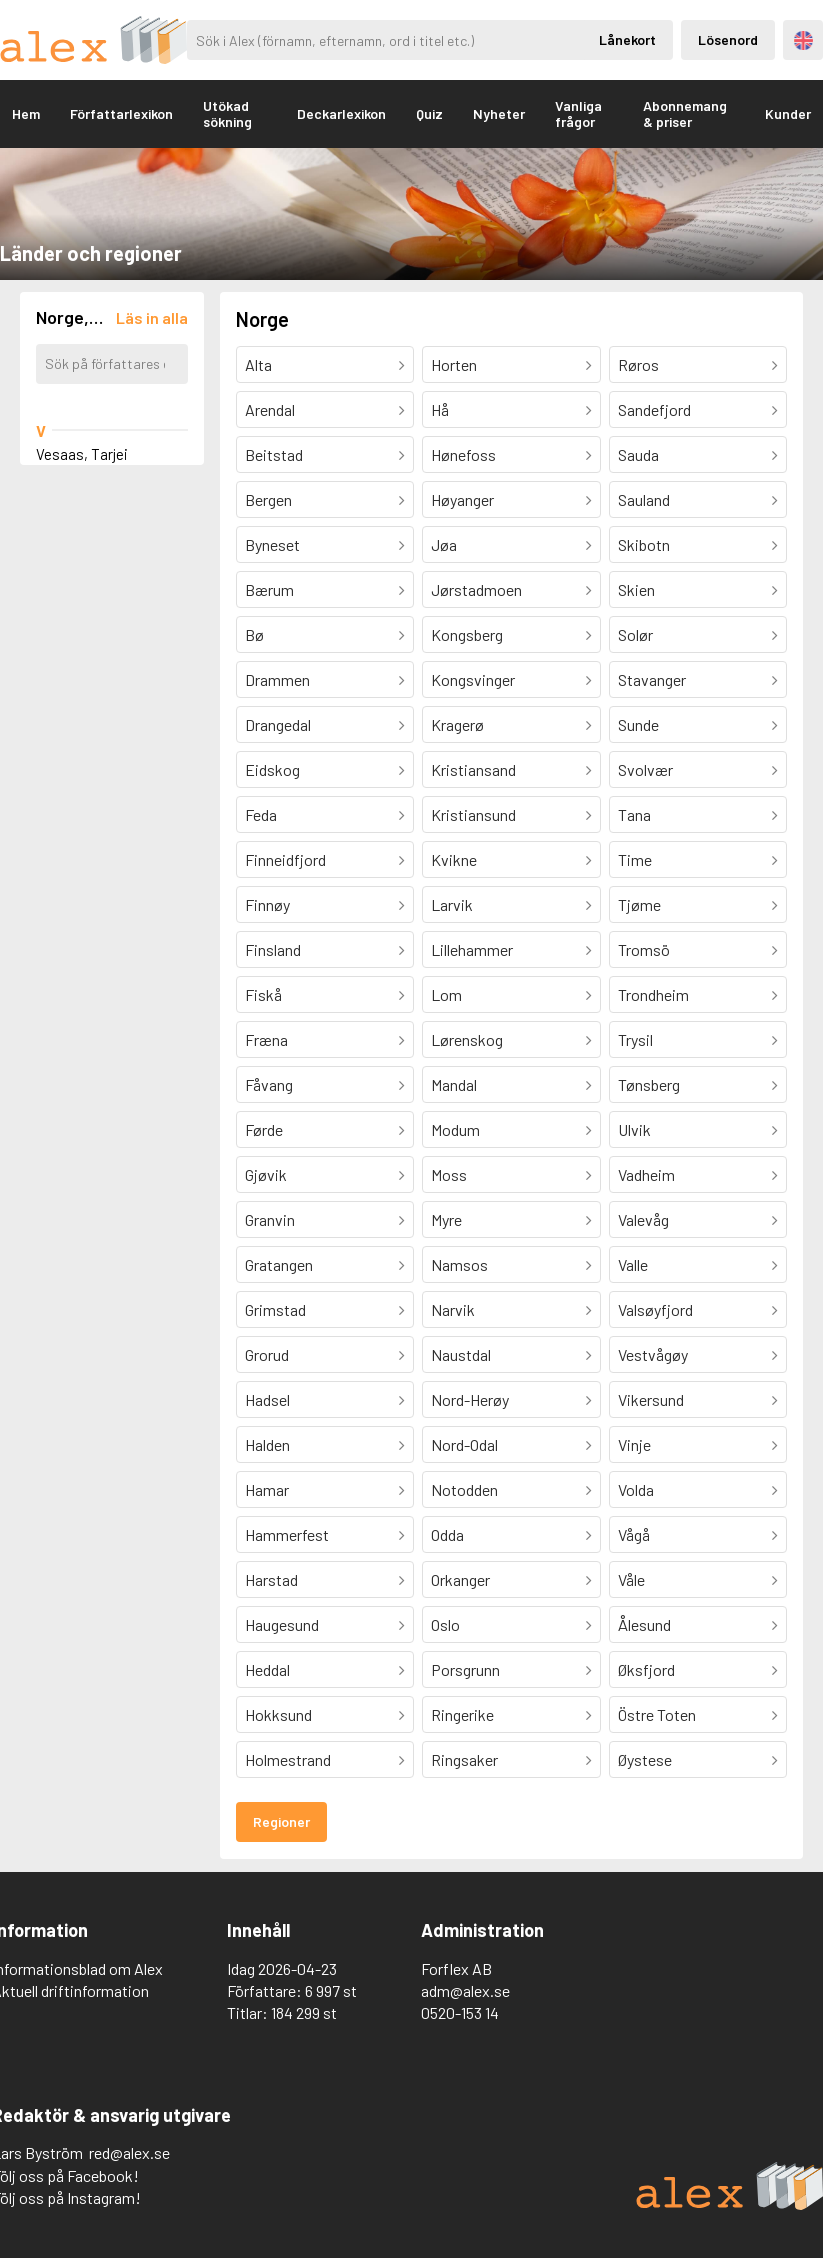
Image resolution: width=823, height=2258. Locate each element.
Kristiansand (473, 769)
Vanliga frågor (578, 113)
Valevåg (643, 1219)
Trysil (635, 1039)
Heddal (267, 1669)
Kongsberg (467, 634)
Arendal (270, 409)
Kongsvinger (473, 679)
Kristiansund (473, 814)
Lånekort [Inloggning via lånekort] (627, 39)
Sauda (638, 454)
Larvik (452, 904)
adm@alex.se (465, 1990)
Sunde (638, 724)
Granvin (270, 1219)
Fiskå (263, 994)
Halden (267, 1444)
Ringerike (462, 1714)
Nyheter (499, 113)
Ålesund (644, 1624)
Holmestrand (288, 1759)
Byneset (272, 544)
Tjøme (639, 904)
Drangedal (278, 724)
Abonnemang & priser (685, 113)
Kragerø (457, 724)
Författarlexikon (121, 113)
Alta (258, 364)
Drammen (277, 679)
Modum (455, 1129)
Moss (449, 1174)
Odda (447, 1534)
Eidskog (272, 769)
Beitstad (274, 454)
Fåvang (269, 1084)
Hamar (267, 1489)
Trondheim (653, 994)
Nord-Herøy (470, 1399)
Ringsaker (464, 1759)
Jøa (444, 544)
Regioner (281, 1821)
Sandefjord (654, 409)
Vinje (634, 1444)
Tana (634, 814)
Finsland (273, 949)
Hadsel (267, 1399)
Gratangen (279, 1264)
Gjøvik (266, 1174)
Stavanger (652, 679)
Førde (264, 1129)
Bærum (269, 589)
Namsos (459, 1264)
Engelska (803, 40)
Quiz (429, 113)
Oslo (445, 1624)
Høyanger (462, 499)
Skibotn (644, 544)
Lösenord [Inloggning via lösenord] (728, 39)
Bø (254, 634)
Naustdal (461, 1354)
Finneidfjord (285, 859)
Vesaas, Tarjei (82, 454)
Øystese (645, 1759)
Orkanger (460, 1579)
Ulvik (634, 1129)
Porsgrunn (465, 1669)
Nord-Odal (464, 1444)
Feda (261, 814)
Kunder (788, 113)
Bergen (268, 499)
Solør (635, 634)
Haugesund (282, 1624)
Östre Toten (657, 1714)
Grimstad (275, 1309)
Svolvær (645, 769)
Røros (638, 364)
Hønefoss (463, 454)
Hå (440, 409)
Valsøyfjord (655, 1309)
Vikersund (651, 1399)
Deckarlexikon (341, 113)
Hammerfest (287, 1534)
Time (635, 859)
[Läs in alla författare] (152, 317)
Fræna (266, 1039)
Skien (636, 589)
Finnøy (267, 904)
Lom (446, 994)
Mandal (454, 1084)
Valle (633, 1264)
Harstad (271, 1579)
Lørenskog (467, 1039)
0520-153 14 (460, 2012)
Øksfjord (646, 1669)
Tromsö (644, 949)
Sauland (644, 499)
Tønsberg (649, 1084)
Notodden (464, 1489)
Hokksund (278, 1714)
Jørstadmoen (476, 589)
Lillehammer (472, 949)
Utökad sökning (227, 113)
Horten (454, 364)
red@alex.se (129, 2152)
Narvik (453, 1309)
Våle (631, 1579)
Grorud (267, 1354)
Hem (26, 113)
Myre (446, 1219)
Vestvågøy (653, 1354)
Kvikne (454, 859)
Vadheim (646, 1174)
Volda (636, 1489)
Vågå (634, 1534)
